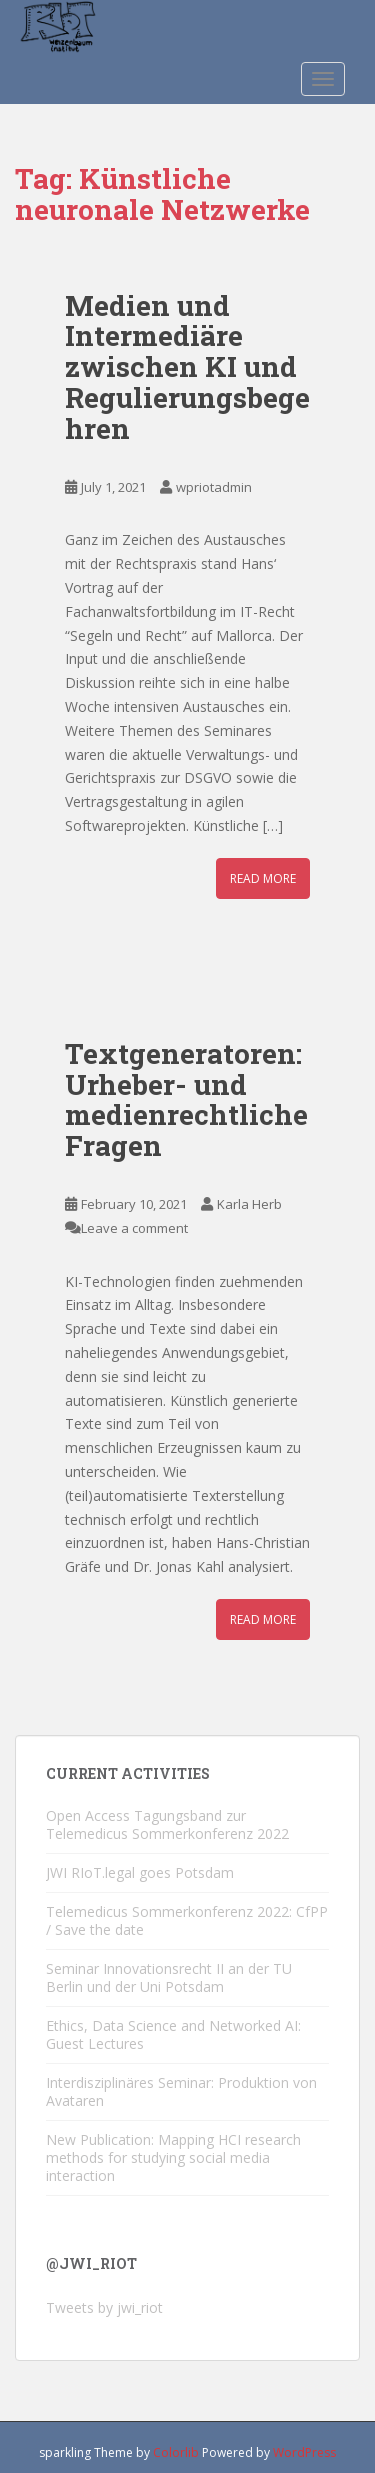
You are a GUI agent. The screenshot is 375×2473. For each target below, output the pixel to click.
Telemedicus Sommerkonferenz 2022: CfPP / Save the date (187, 1920)
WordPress (304, 2452)
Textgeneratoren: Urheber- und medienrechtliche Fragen (186, 1099)
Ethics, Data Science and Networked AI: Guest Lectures (173, 2034)
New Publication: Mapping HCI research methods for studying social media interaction (173, 2157)
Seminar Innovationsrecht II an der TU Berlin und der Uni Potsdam (169, 1977)
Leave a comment (134, 1228)
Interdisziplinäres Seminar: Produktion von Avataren (181, 2091)
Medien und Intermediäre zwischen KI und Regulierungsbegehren (187, 367)
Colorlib (176, 2452)
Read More (263, 878)
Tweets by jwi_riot (104, 2307)
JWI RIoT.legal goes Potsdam (140, 1872)
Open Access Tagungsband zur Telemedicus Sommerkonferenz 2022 (167, 1824)
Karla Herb (249, 1204)
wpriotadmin (214, 487)
